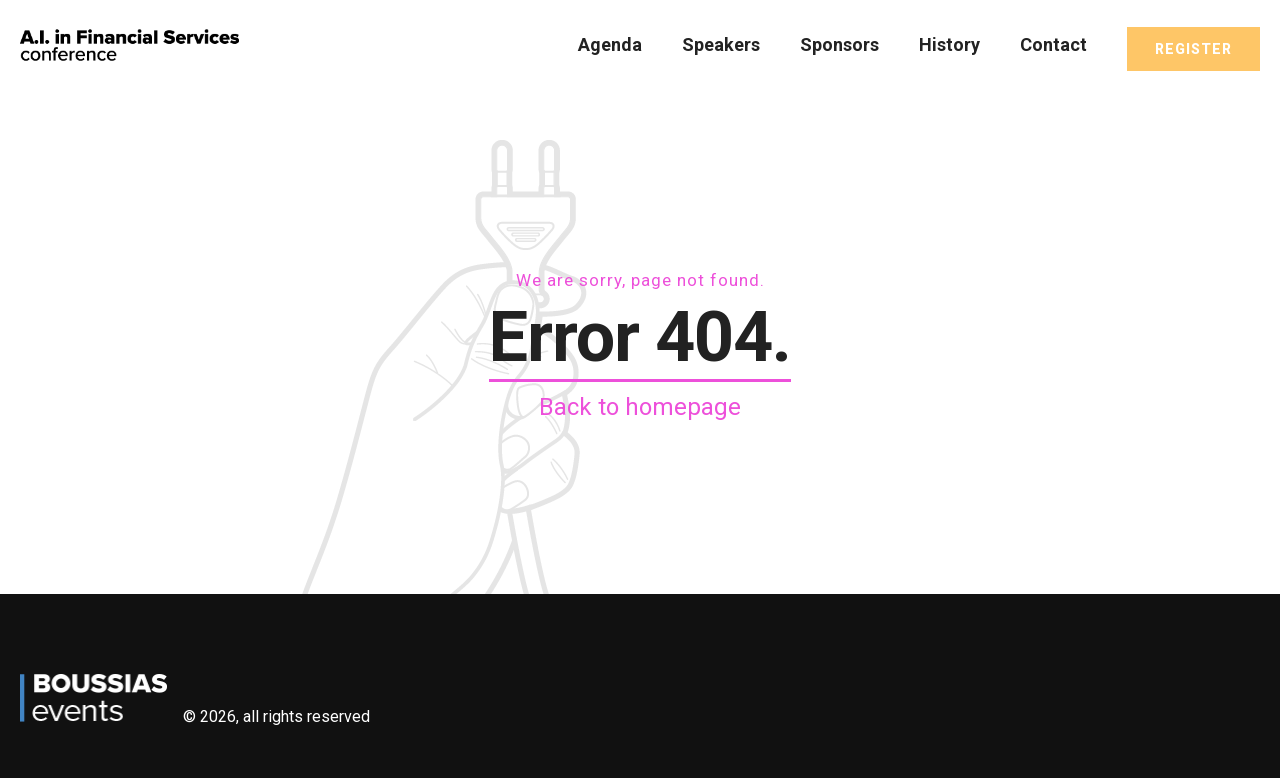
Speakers (721, 44)
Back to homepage (640, 407)
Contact (1053, 44)
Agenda (610, 44)
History (949, 44)
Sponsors (839, 44)
